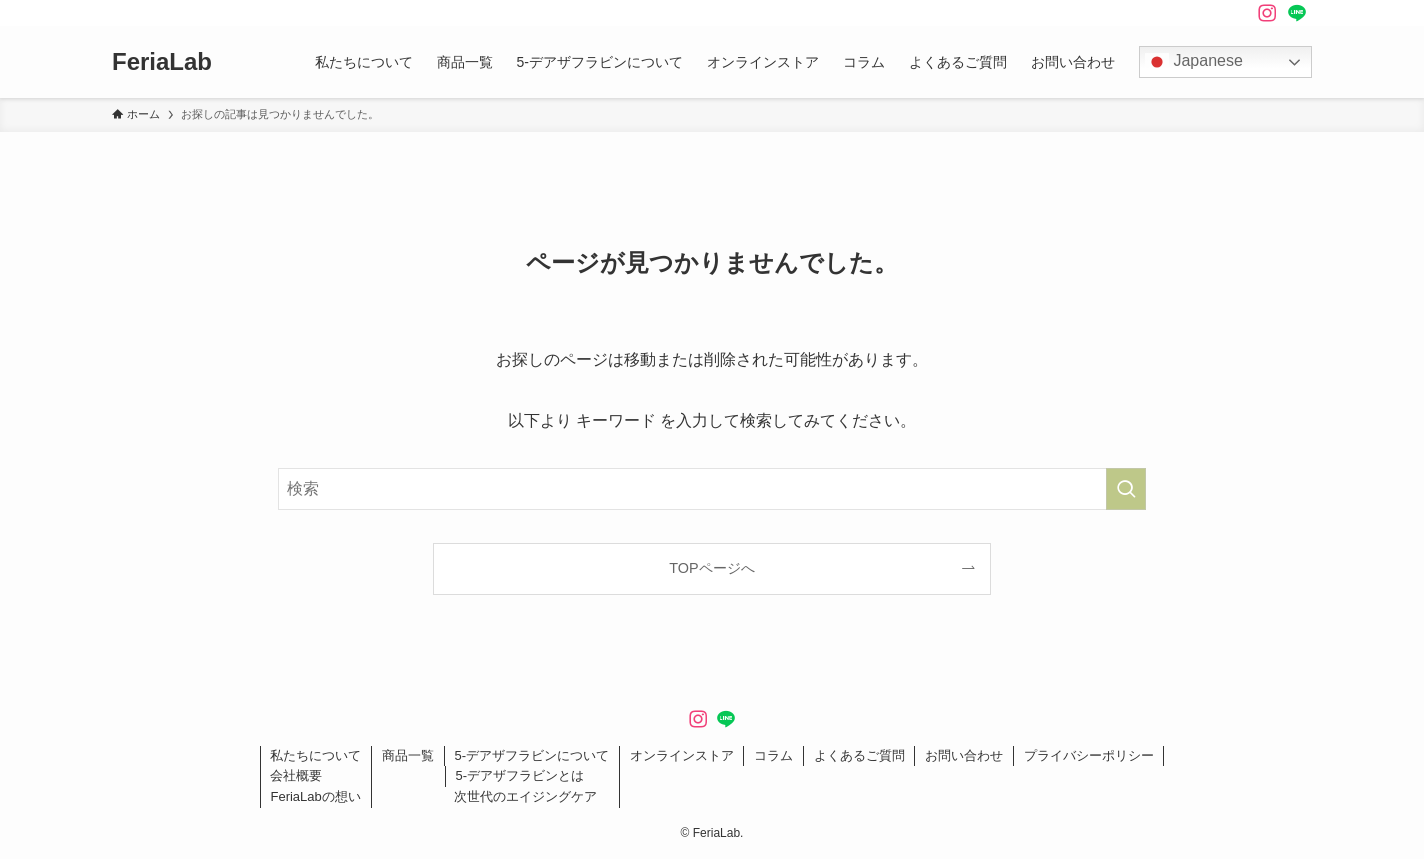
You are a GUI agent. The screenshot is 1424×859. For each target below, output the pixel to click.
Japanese (1194, 62)
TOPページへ (711, 568)
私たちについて (315, 755)
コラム (773, 755)
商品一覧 (408, 755)
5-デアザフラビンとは (519, 775)
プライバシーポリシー (1089, 755)
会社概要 (296, 775)
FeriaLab (162, 62)
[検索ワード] (712, 489)
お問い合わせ (964, 755)
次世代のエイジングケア (525, 796)
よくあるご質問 (859, 755)
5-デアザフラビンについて (531, 755)
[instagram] (1267, 13)
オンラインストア (682, 755)
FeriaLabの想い (315, 796)
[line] (1297, 13)
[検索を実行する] (1126, 489)
